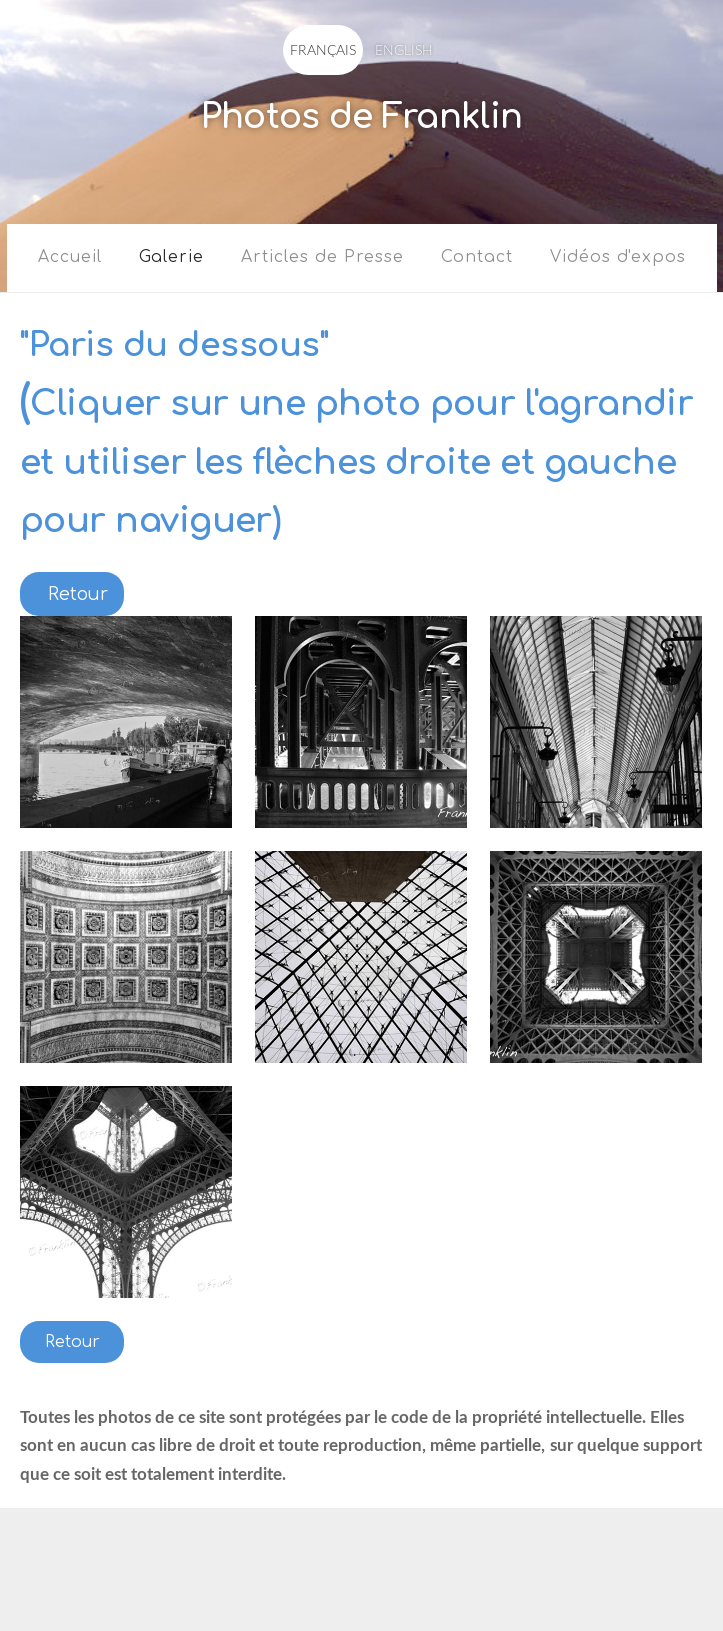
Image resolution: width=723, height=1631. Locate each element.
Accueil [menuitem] (70, 257)
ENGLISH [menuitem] (404, 49)
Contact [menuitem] (477, 257)
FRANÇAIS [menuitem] (323, 49)
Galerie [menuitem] (171, 257)
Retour (72, 1342)
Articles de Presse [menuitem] (322, 257)
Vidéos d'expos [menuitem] (618, 257)
